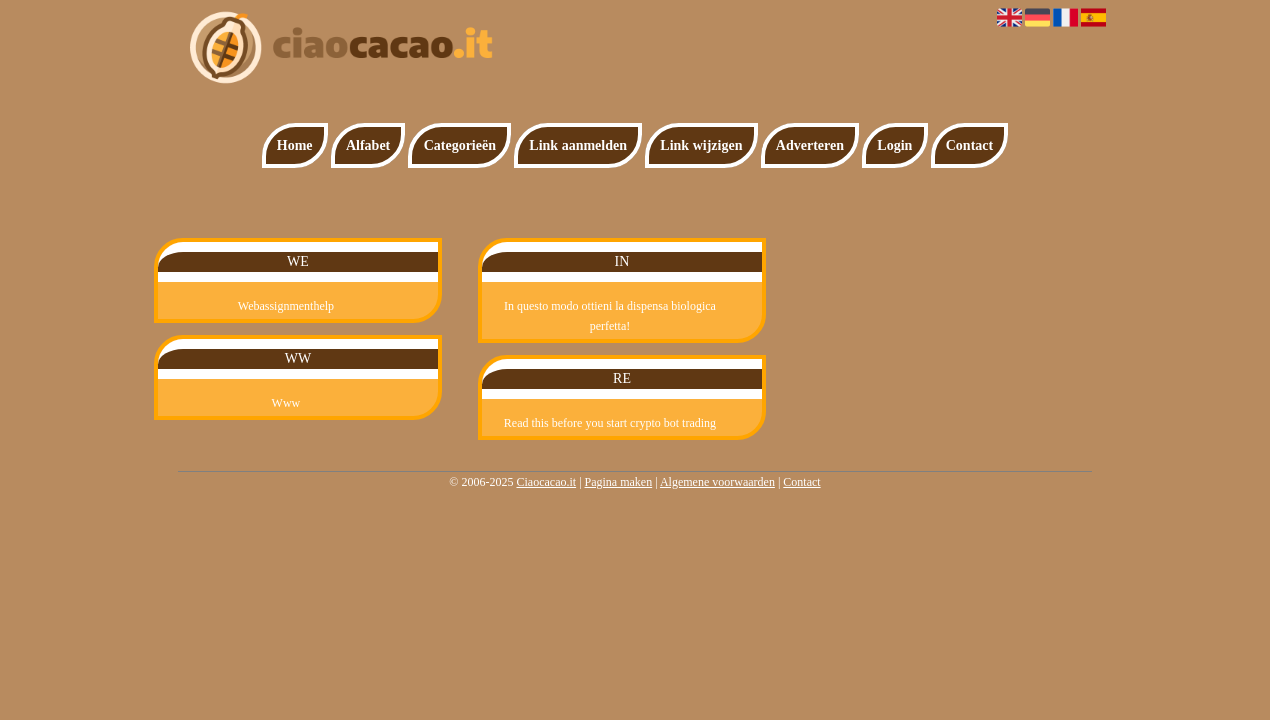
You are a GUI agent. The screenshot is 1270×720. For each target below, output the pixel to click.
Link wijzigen (701, 145)
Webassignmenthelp (286, 306)
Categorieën (460, 145)
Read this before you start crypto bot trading (610, 423)
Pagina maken (619, 482)
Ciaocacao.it (546, 482)
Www (286, 403)
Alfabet (368, 145)
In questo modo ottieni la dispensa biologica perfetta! (610, 316)
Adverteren (810, 145)
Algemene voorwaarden (717, 482)
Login (894, 145)
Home (295, 145)
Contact (969, 145)
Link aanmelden (578, 145)
